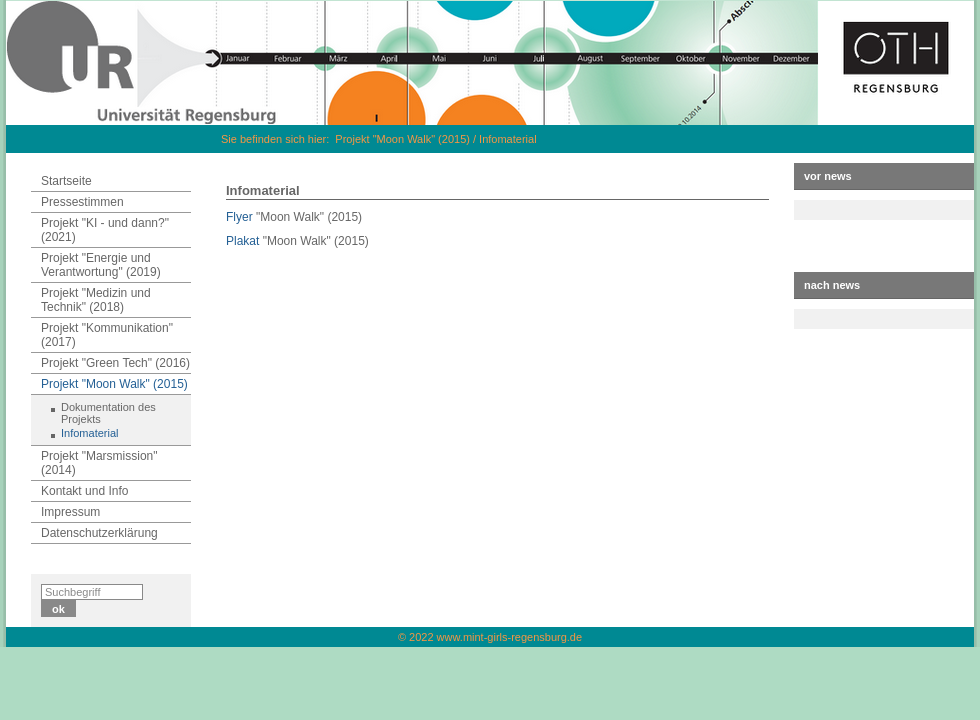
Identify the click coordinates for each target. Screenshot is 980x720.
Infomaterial (507, 139)
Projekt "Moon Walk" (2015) (402, 139)
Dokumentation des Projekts (108, 413)
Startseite (66, 181)
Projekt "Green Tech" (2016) (115, 363)
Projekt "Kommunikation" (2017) (107, 335)
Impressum (70, 512)
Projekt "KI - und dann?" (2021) (105, 230)
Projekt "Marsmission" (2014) (99, 463)
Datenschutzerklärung (99, 533)
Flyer (239, 217)
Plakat (242, 241)
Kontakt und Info (84, 491)
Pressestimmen (82, 202)
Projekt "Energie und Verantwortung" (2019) (101, 265)
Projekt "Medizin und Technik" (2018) (96, 300)
